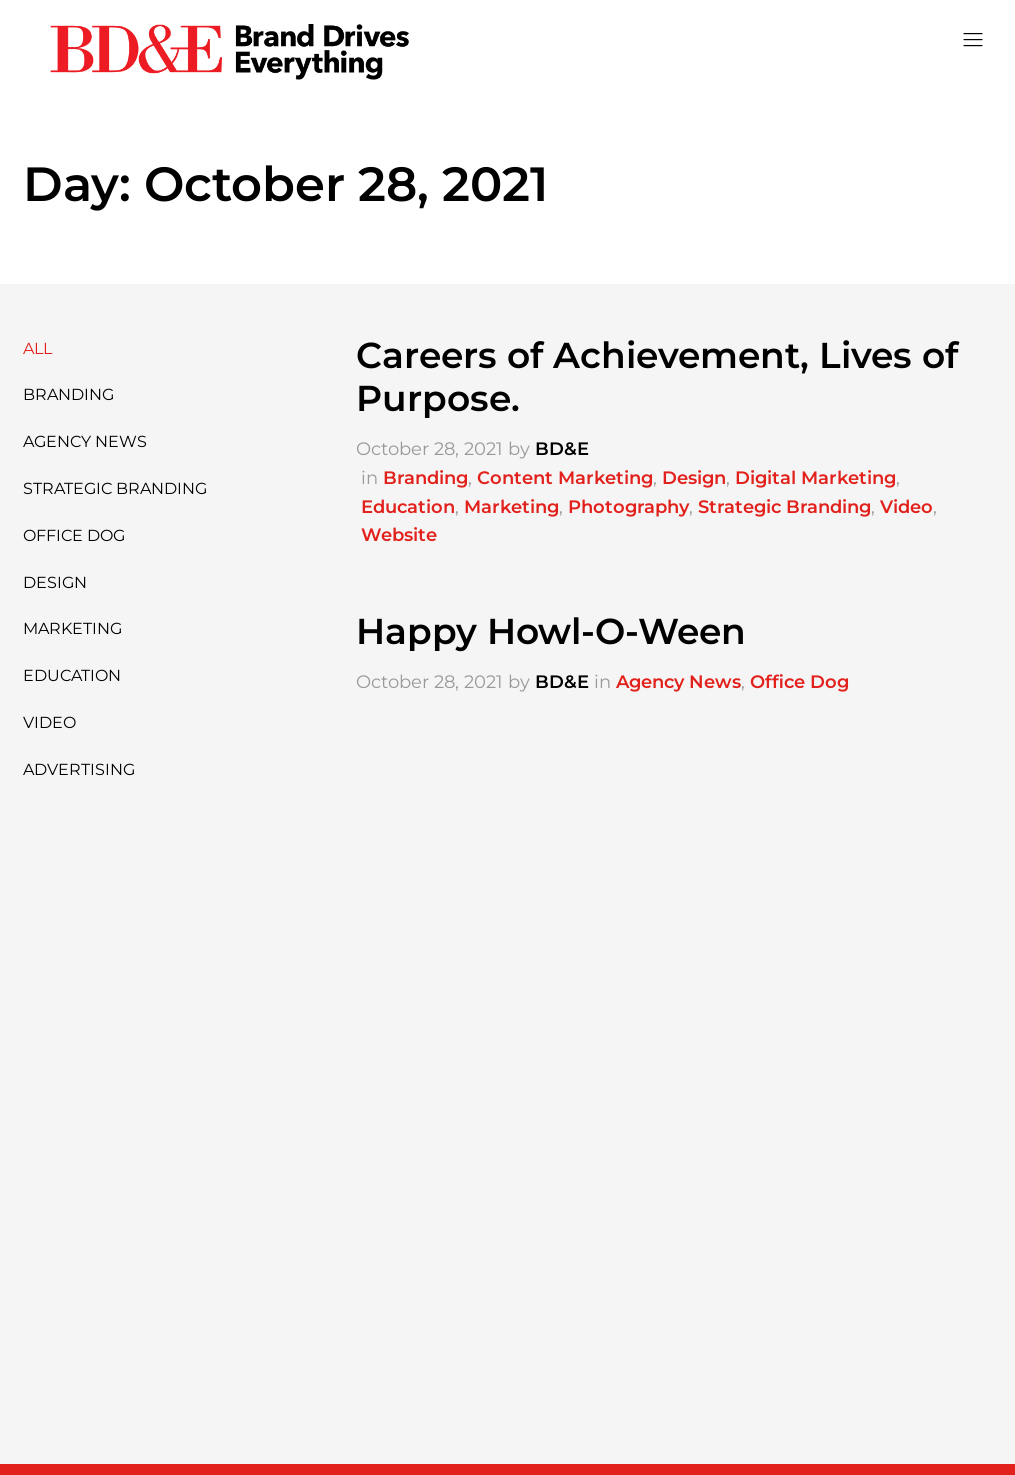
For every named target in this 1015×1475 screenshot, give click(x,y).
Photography (628, 507)
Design (55, 582)
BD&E (562, 449)
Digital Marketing (815, 478)
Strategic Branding (115, 488)
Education (72, 675)
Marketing (72, 628)
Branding (68, 394)
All (37, 348)
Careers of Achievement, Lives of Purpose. (657, 376)
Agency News (85, 441)
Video (49, 722)
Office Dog (74, 535)
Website (399, 535)
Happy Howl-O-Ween (551, 631)
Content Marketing (565, 478)
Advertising (79, 769)
